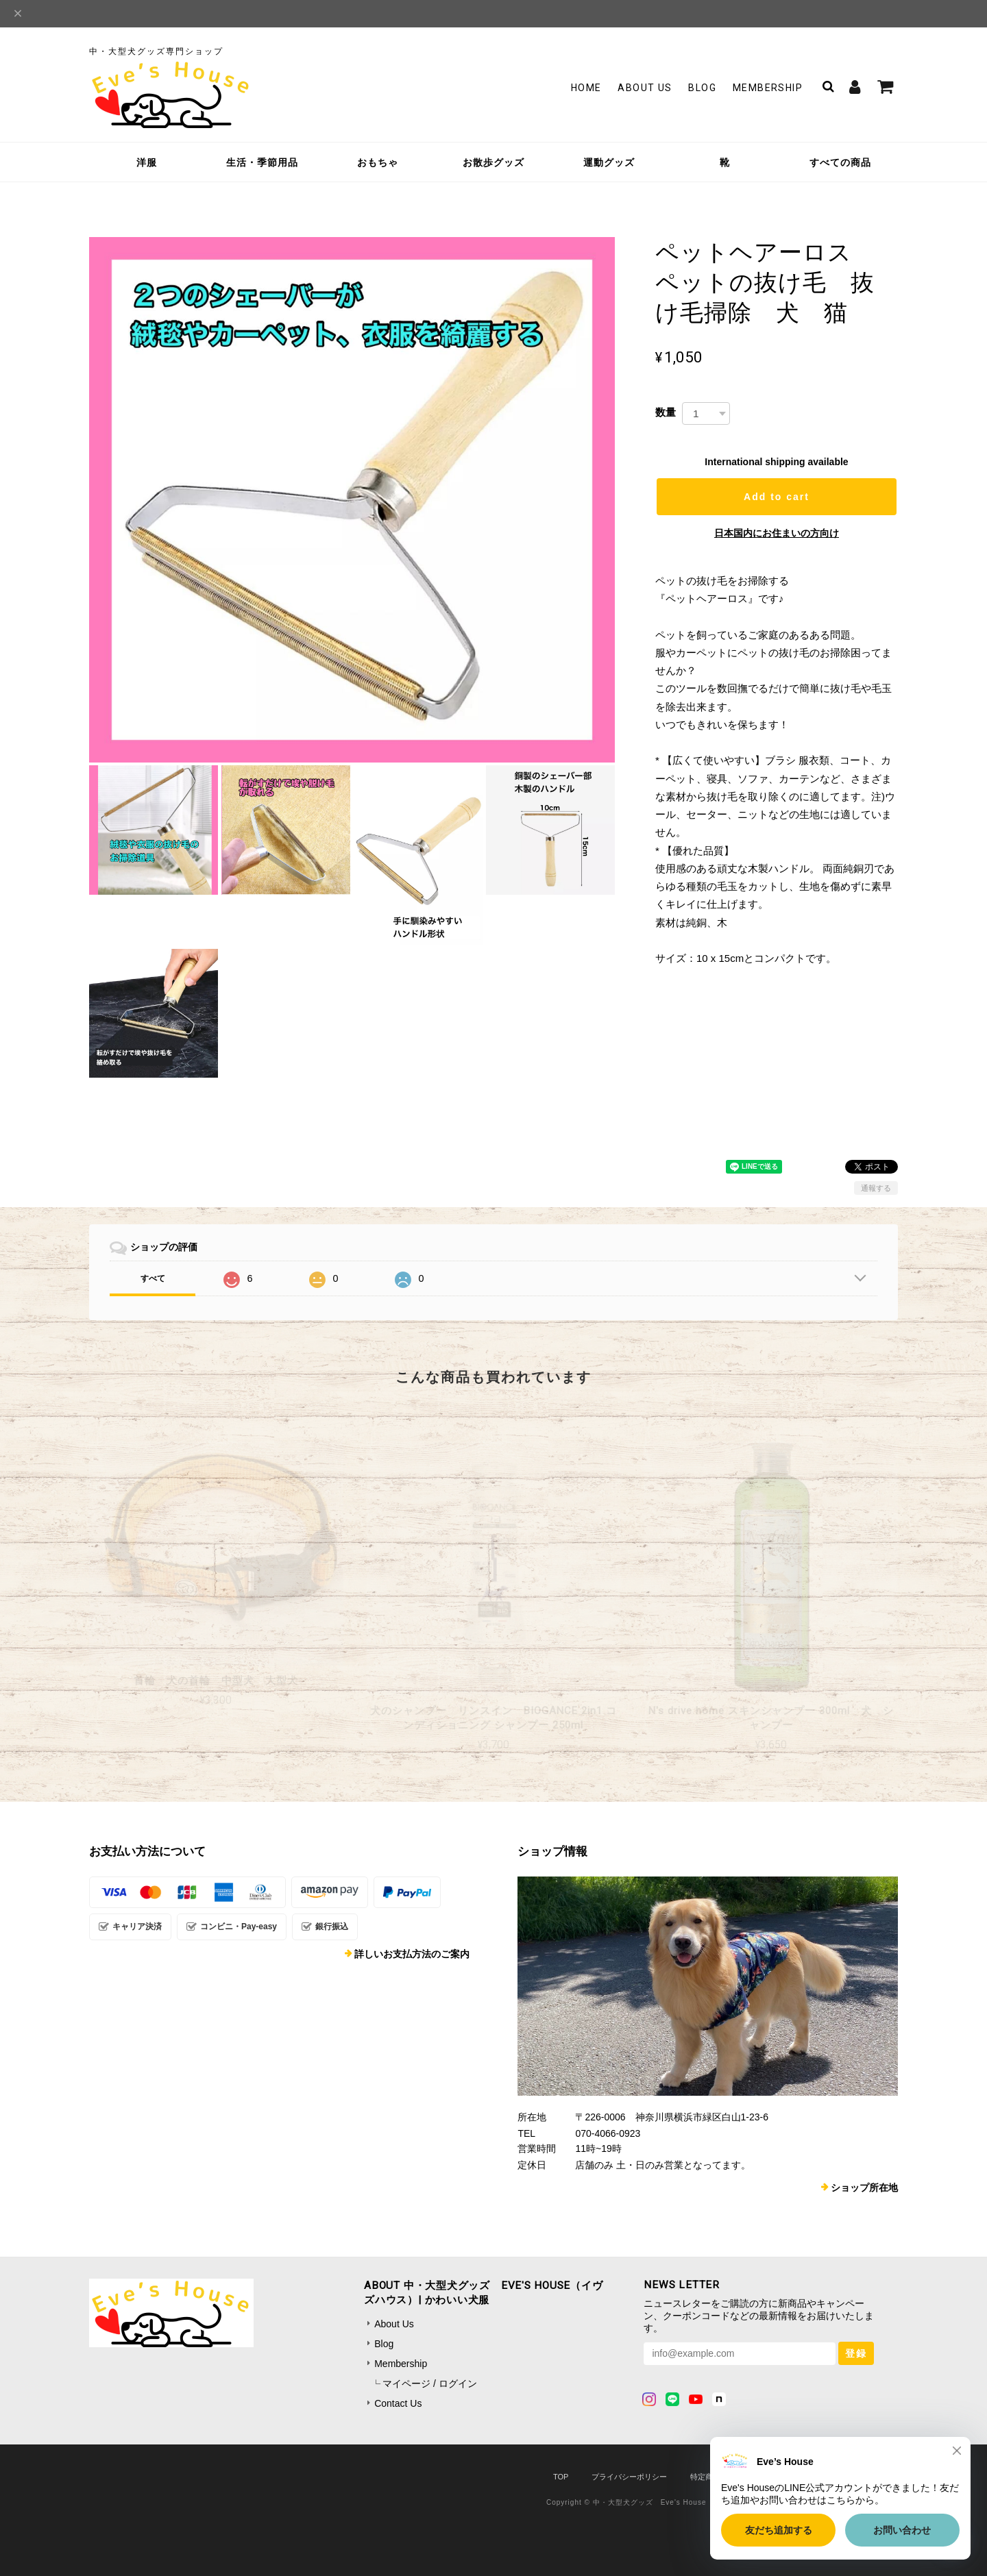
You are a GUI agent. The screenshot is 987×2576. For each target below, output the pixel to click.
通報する (876, 1188)
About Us (645, 87)
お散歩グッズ (493, 162)
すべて (153, 1278)
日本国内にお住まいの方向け (776, 533)
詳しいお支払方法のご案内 (412, 1953)
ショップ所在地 (864, 2187)
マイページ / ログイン (429, 2383)
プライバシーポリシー (629, 2477)
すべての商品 (840, 162)
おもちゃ (377, 162)
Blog (702, 87)
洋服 (146, 162)
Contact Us (398, 2403)
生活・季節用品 (262, 162)
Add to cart (776, 496)
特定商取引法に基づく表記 (735, 2477)
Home (586, 87)
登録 (856, 2353)
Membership (768, 87)
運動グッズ (609, 162)
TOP (560, 2477)
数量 (665, 412)
